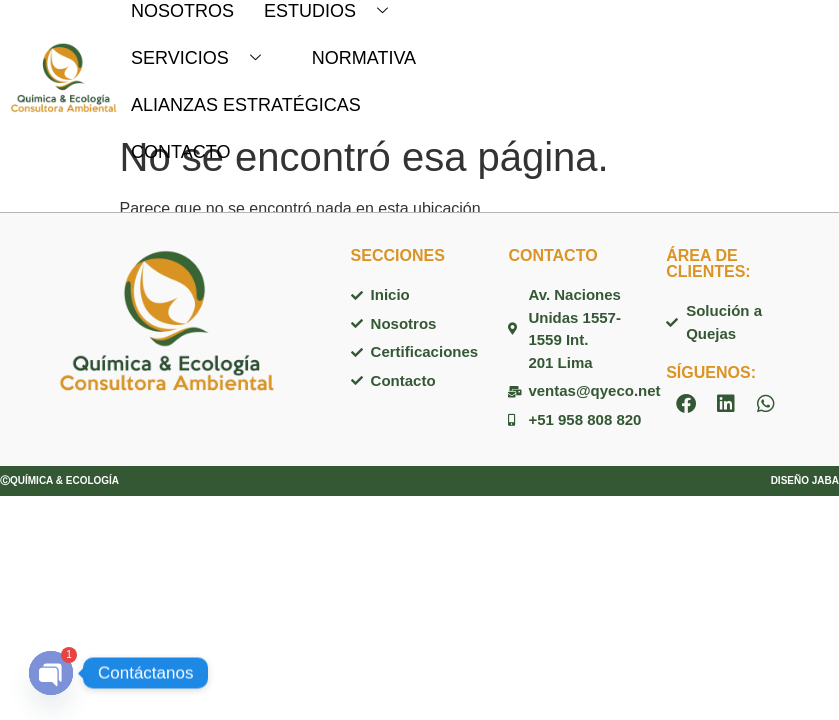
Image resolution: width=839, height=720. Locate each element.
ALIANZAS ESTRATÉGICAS (246, 105)
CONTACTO (180, 152)
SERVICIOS (203, 58)
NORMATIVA (364, 58)
